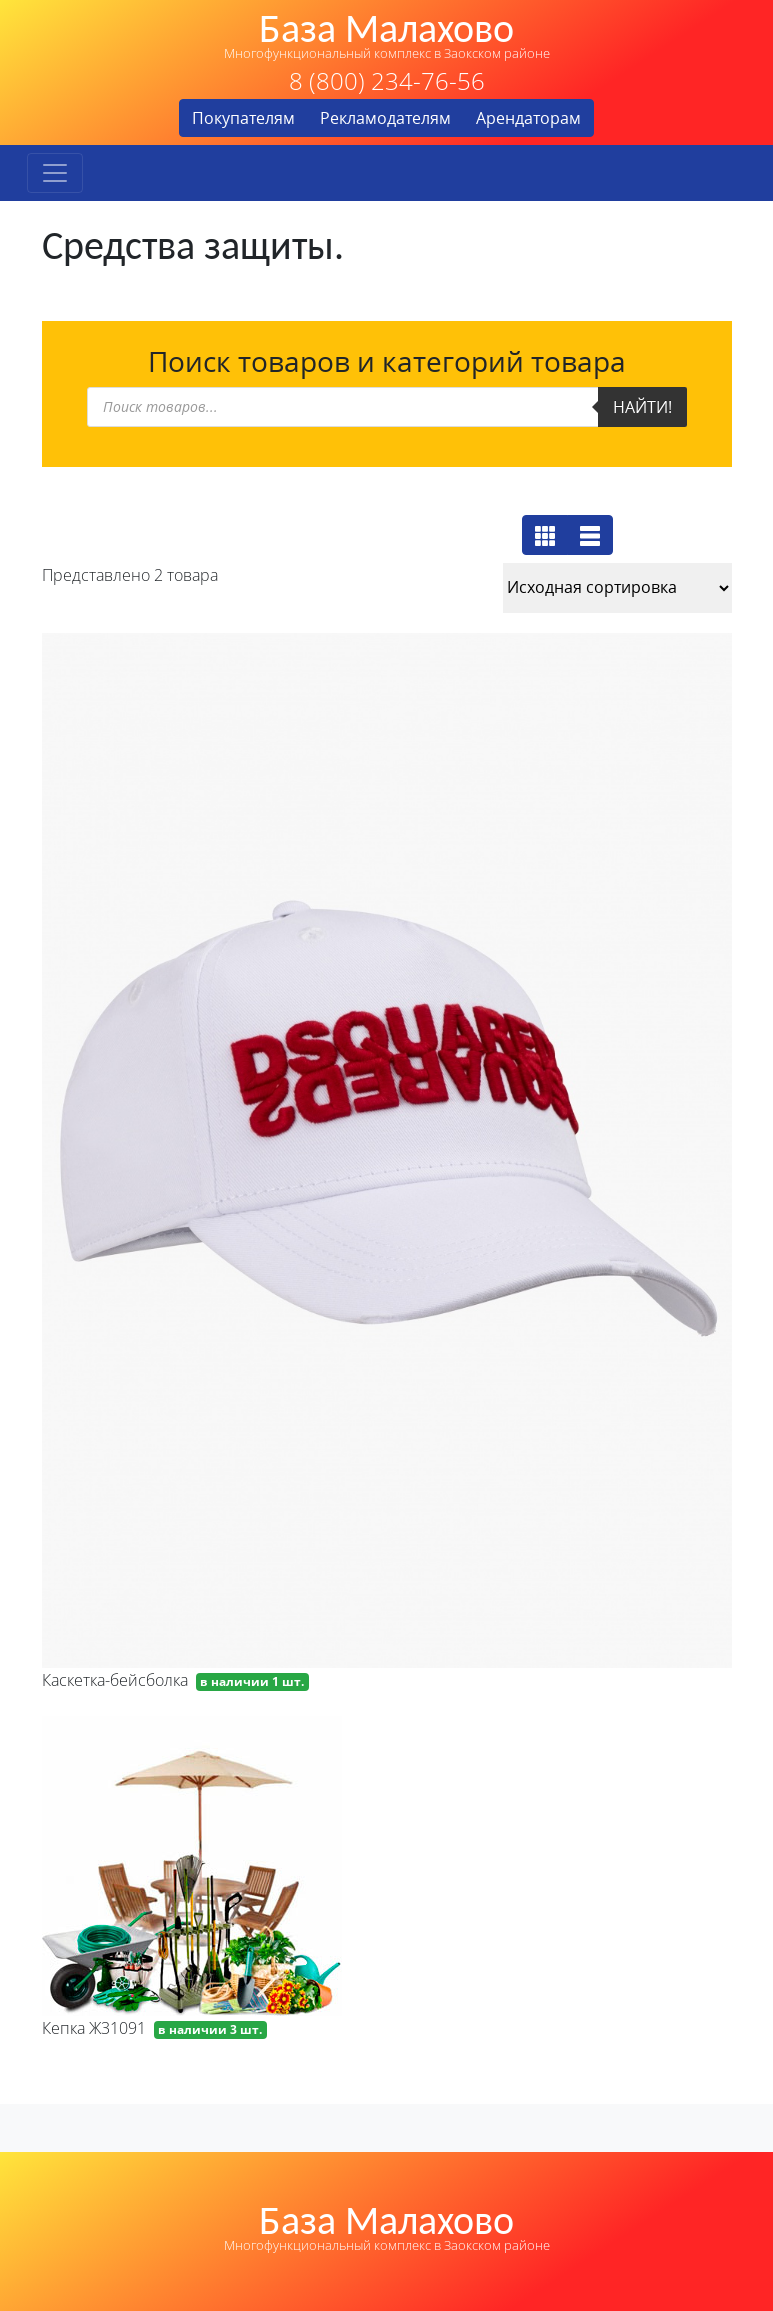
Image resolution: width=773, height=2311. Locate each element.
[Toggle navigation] (55, 173)
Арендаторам (528, 118)
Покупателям (243, 118)
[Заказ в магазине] (617, 588)
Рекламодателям (385, 118)
